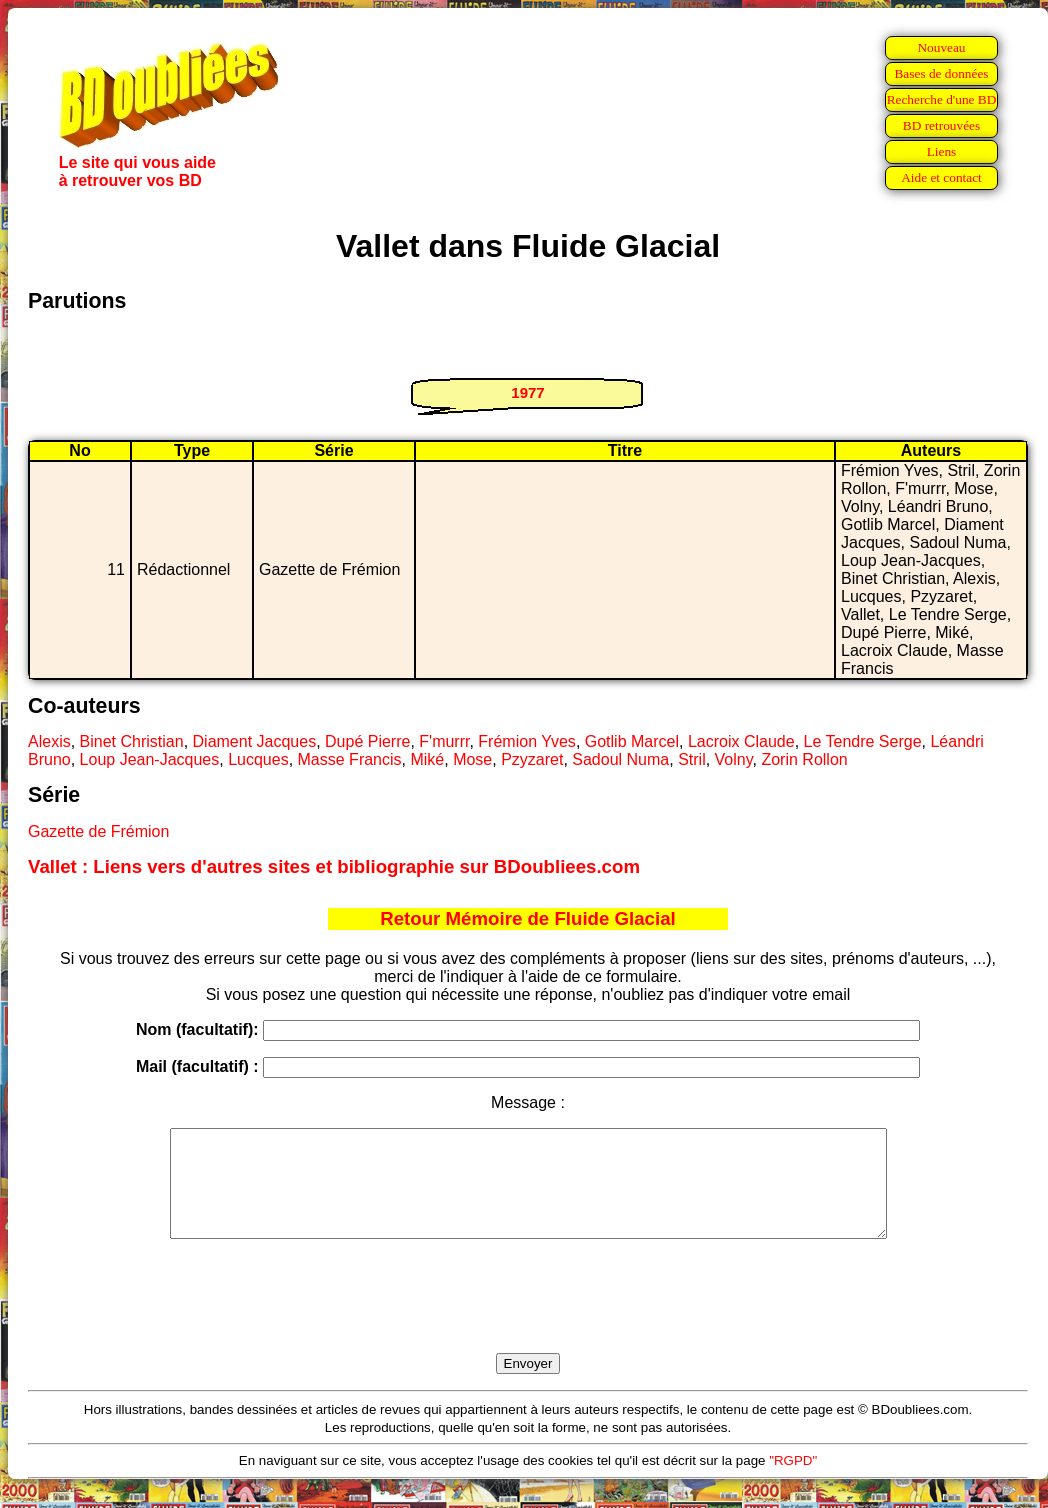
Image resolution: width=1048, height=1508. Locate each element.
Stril (692, 759)
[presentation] (528, 1319)
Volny (734, 759)
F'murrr (444, 741)
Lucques (258, 759)
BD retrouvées (941, 125)
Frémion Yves (527, 741)
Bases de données (941, 73)
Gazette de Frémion (98, 831)
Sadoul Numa (620, 759)
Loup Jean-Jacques (150, 759)
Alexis (49, 741)
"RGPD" (793, 1481)
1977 (527, 392)
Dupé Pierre (367, 741)
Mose (472, 759)
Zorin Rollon (804, 759)
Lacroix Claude (741, 741)
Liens (942, 151)
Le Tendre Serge (863, 741)
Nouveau (941, 47)
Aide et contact (941, 177)
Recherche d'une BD (942, 99)
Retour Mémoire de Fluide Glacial (527, 918)
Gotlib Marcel (632, 741)
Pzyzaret (532, 759)
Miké (427, 759)
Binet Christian (132, 741)
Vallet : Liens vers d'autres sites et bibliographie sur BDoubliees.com (334, 866)
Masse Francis (350, 759)
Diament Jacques (255, 741)
